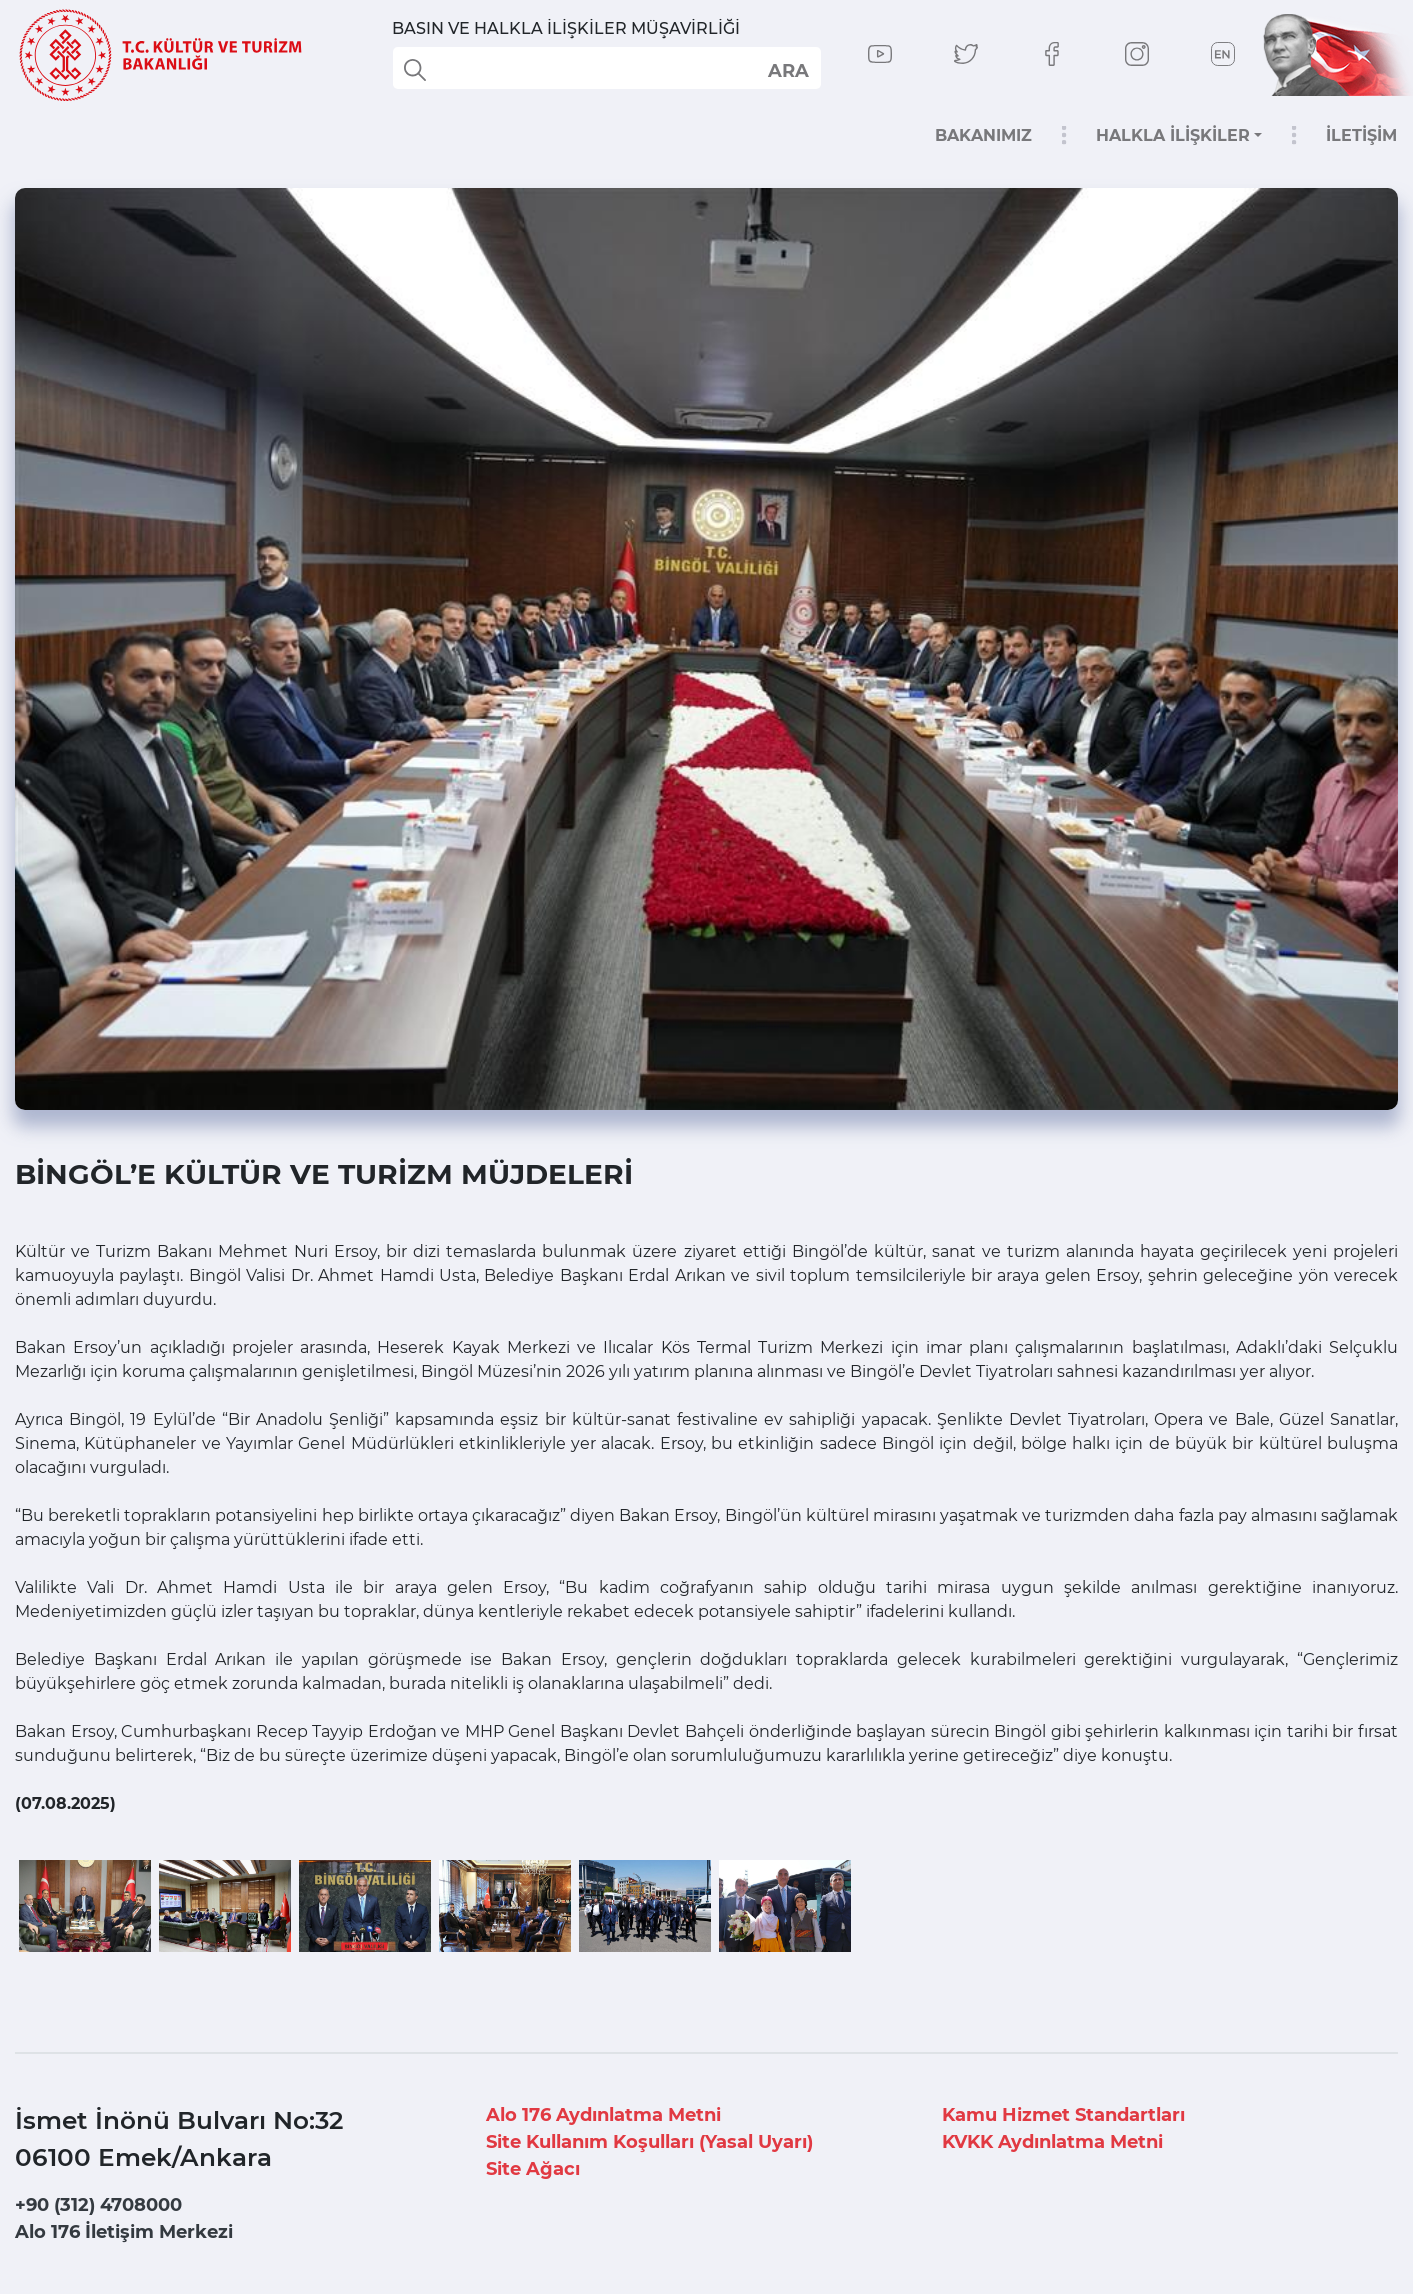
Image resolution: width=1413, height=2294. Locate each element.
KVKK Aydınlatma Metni (1052, 2142)
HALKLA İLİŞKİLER (1173, 135)
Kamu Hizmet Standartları (1063, 2115)
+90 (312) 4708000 (98, 2205)
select (787, 70)
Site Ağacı (533, 2169)
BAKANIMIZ (983, 135)
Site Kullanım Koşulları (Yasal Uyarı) (649, 2142)
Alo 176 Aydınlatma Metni (603, 2115)
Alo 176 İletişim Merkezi (124, 2232)
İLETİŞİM (1361, 135)
